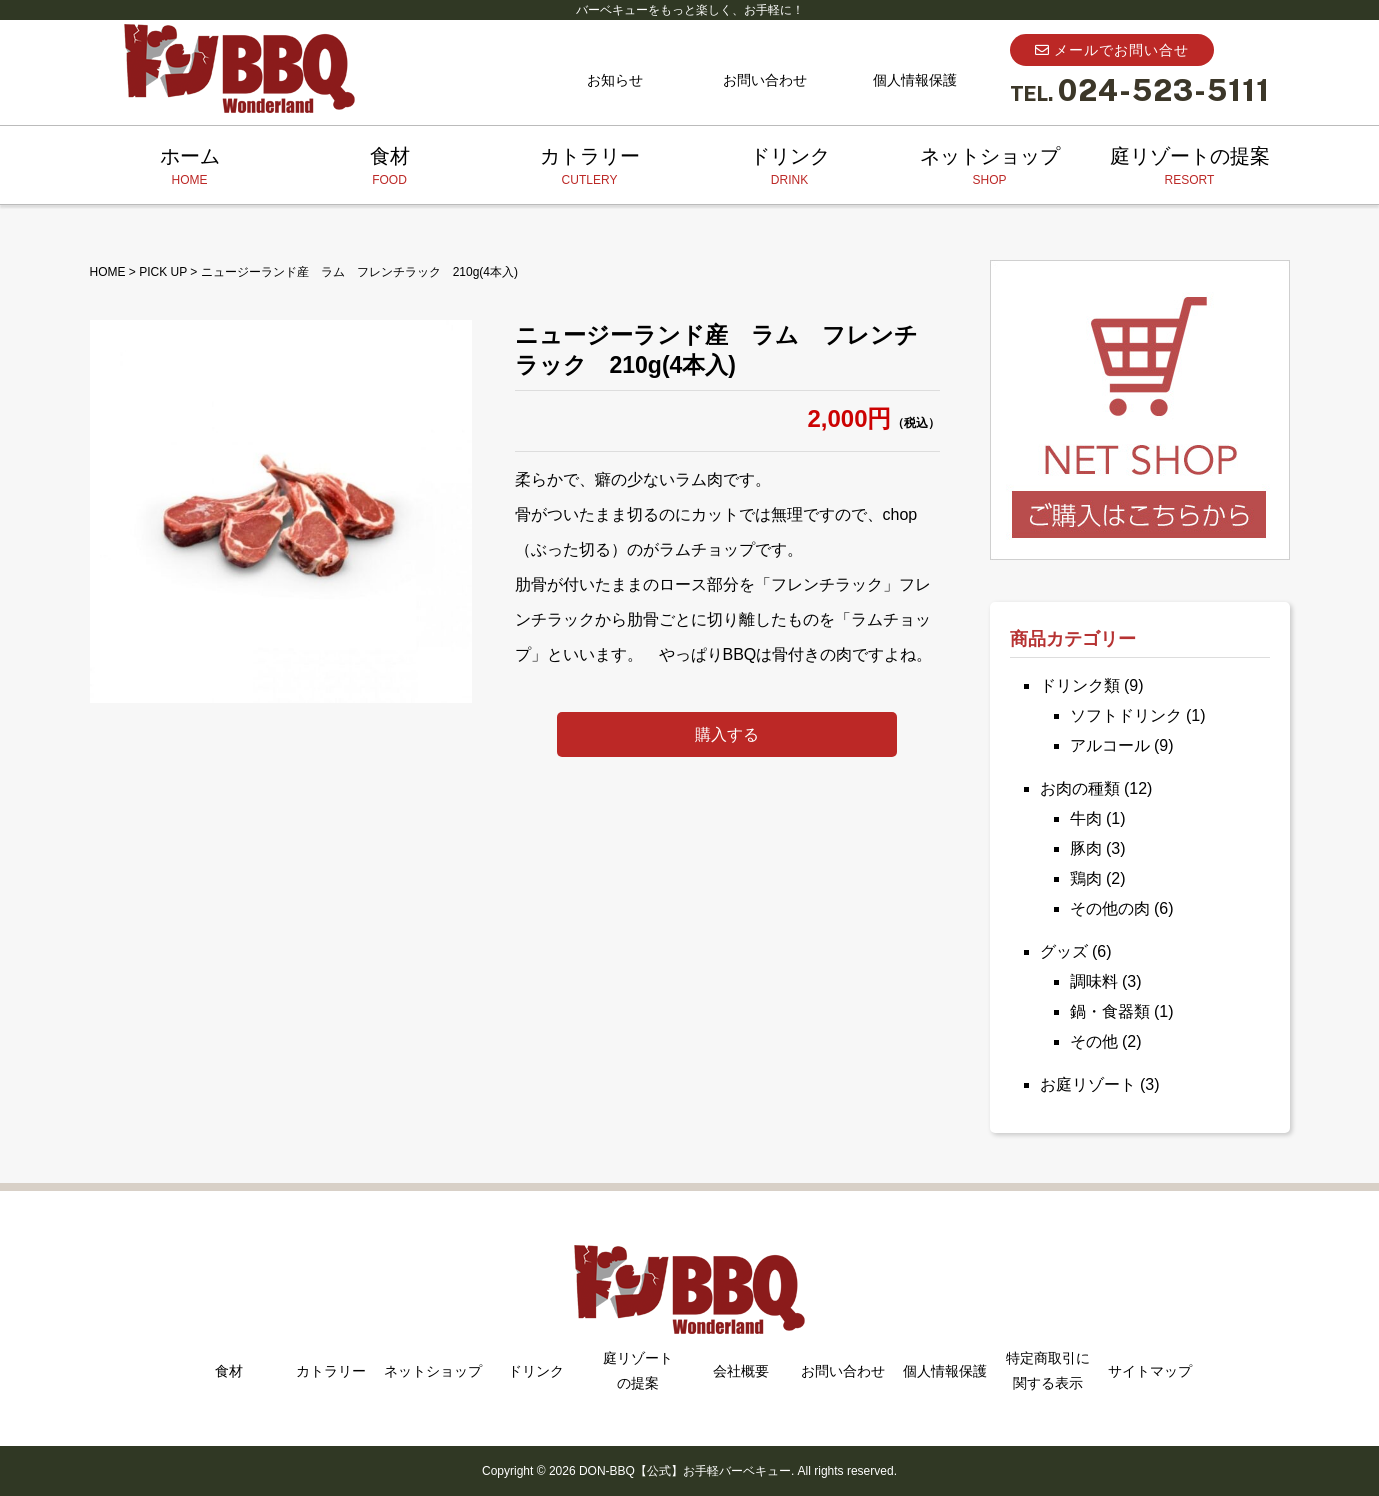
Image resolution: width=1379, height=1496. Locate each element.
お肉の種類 (1080, 788)
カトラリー (590, 167)
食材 (390, 167)
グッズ (1064, 951)
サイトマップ (1150, 1371)
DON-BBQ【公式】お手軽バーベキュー (685, 1471)
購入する (727, 734)
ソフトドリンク (1126, 715)
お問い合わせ (765, 80)
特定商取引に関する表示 (1048, 1370)
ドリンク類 (1080, 685)
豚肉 (1086, 848)
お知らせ (615, 80)
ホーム (190, 167)
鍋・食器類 (1110, 1011)
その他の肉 (1110, 908)
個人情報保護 (915, 80)
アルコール (1110, 745)
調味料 (1094, 981)
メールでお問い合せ (1112, 50)
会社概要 (741, 1371)
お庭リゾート (1088, 1084)
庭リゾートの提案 (1190, 167)
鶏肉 (1086, 878)
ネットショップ (990, 167)
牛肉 (1086, 818)
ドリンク (790, 167)
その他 (1094, 1041)
